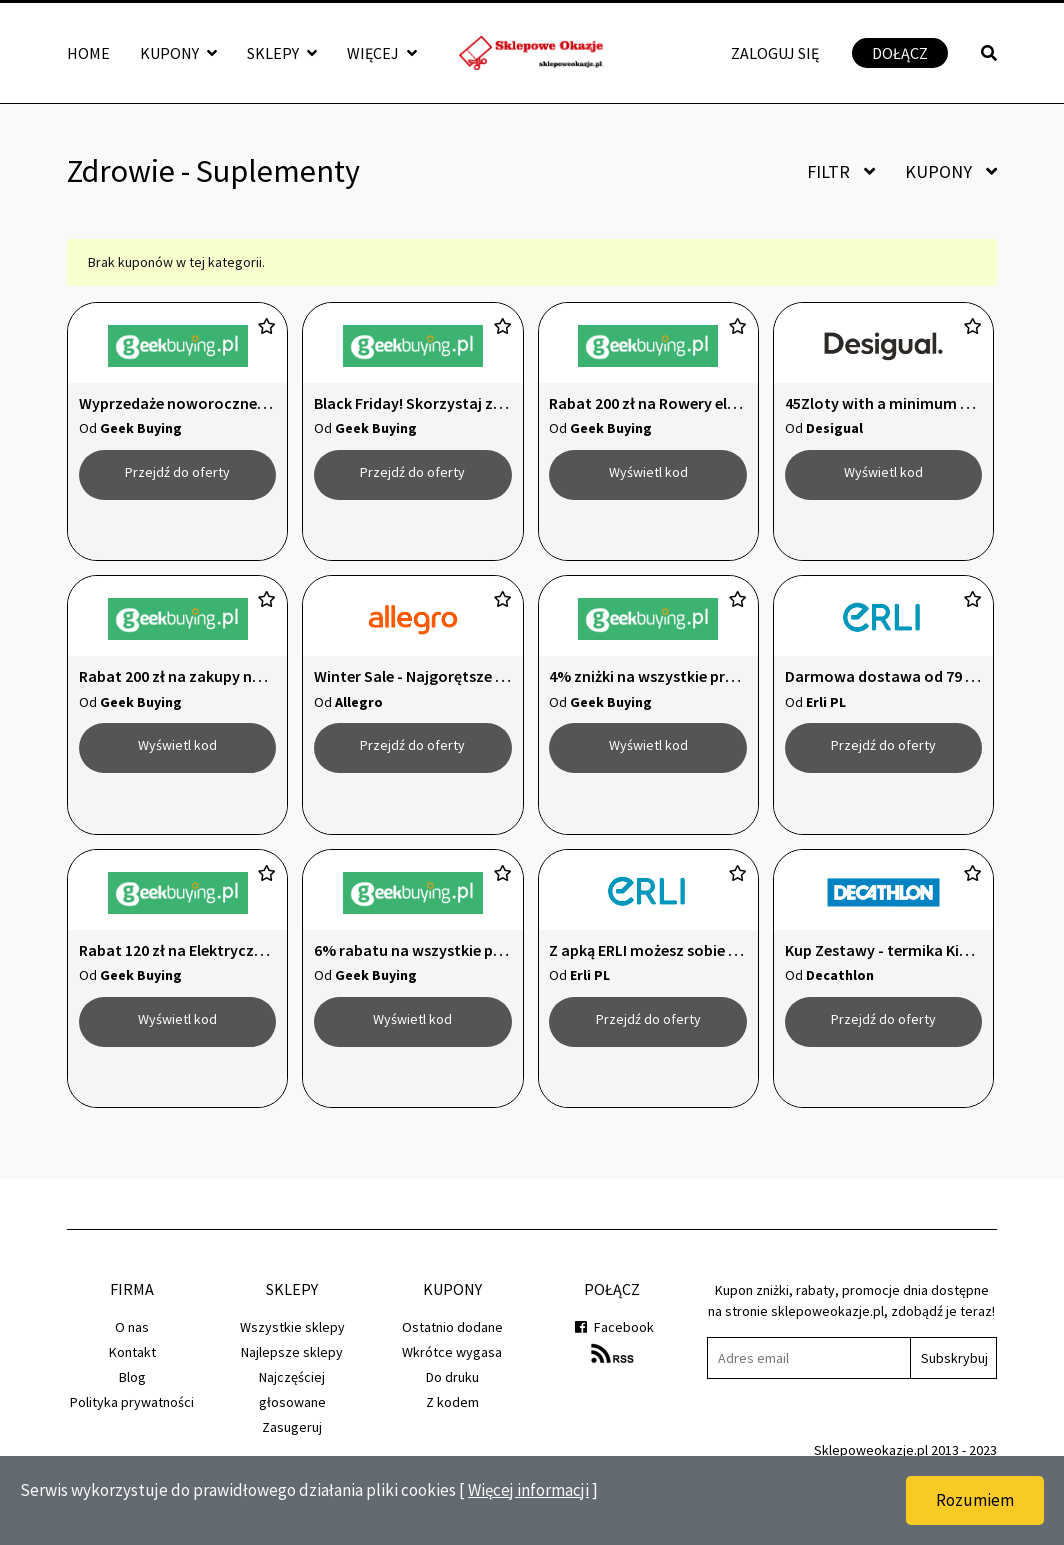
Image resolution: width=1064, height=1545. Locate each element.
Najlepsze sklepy (292, 1394)
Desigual (834, 428)
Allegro (359, 716)
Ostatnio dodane (452, 1369)
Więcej (382, 53)
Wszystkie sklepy (292, 1369)
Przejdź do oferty (177, 472)
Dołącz (900, 53)
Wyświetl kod (648, 472)
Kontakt (132, 1394)
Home (88, 53)
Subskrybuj (954, 1400)
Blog (132, 1419)
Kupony (178, 53)
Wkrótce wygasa (452, 1394)
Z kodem (452, 1444)
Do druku (452, 1419)
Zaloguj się (775, 53)
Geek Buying (141, 428)
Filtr (841, 171)
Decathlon (840, 1003)
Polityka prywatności (132, 1444)
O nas (132, 1369)
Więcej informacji (528, 1490)
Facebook (612, 1369)
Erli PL (826, 716)
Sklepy (282, 53)
